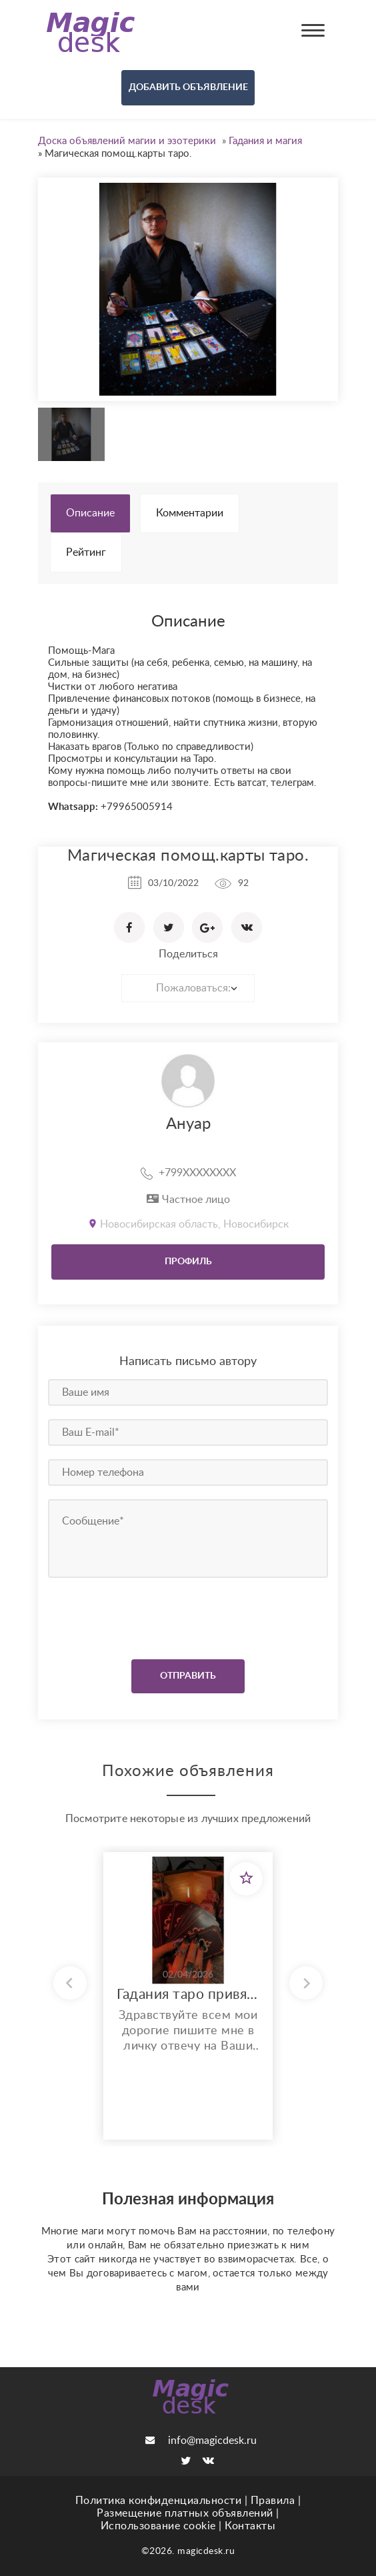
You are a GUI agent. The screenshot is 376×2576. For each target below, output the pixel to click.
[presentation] (129, 1615)
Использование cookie (158, 2526)
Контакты (250, 2526)
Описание (90, 513)
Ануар (188, 1124)
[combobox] (188, 988)
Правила (273, 2500)
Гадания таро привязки (188, 1995)
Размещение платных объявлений (185, 2513)
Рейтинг (86, 552)
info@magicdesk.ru (201, 2440)
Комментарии (189, 513)
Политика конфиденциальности (158, 2500)
